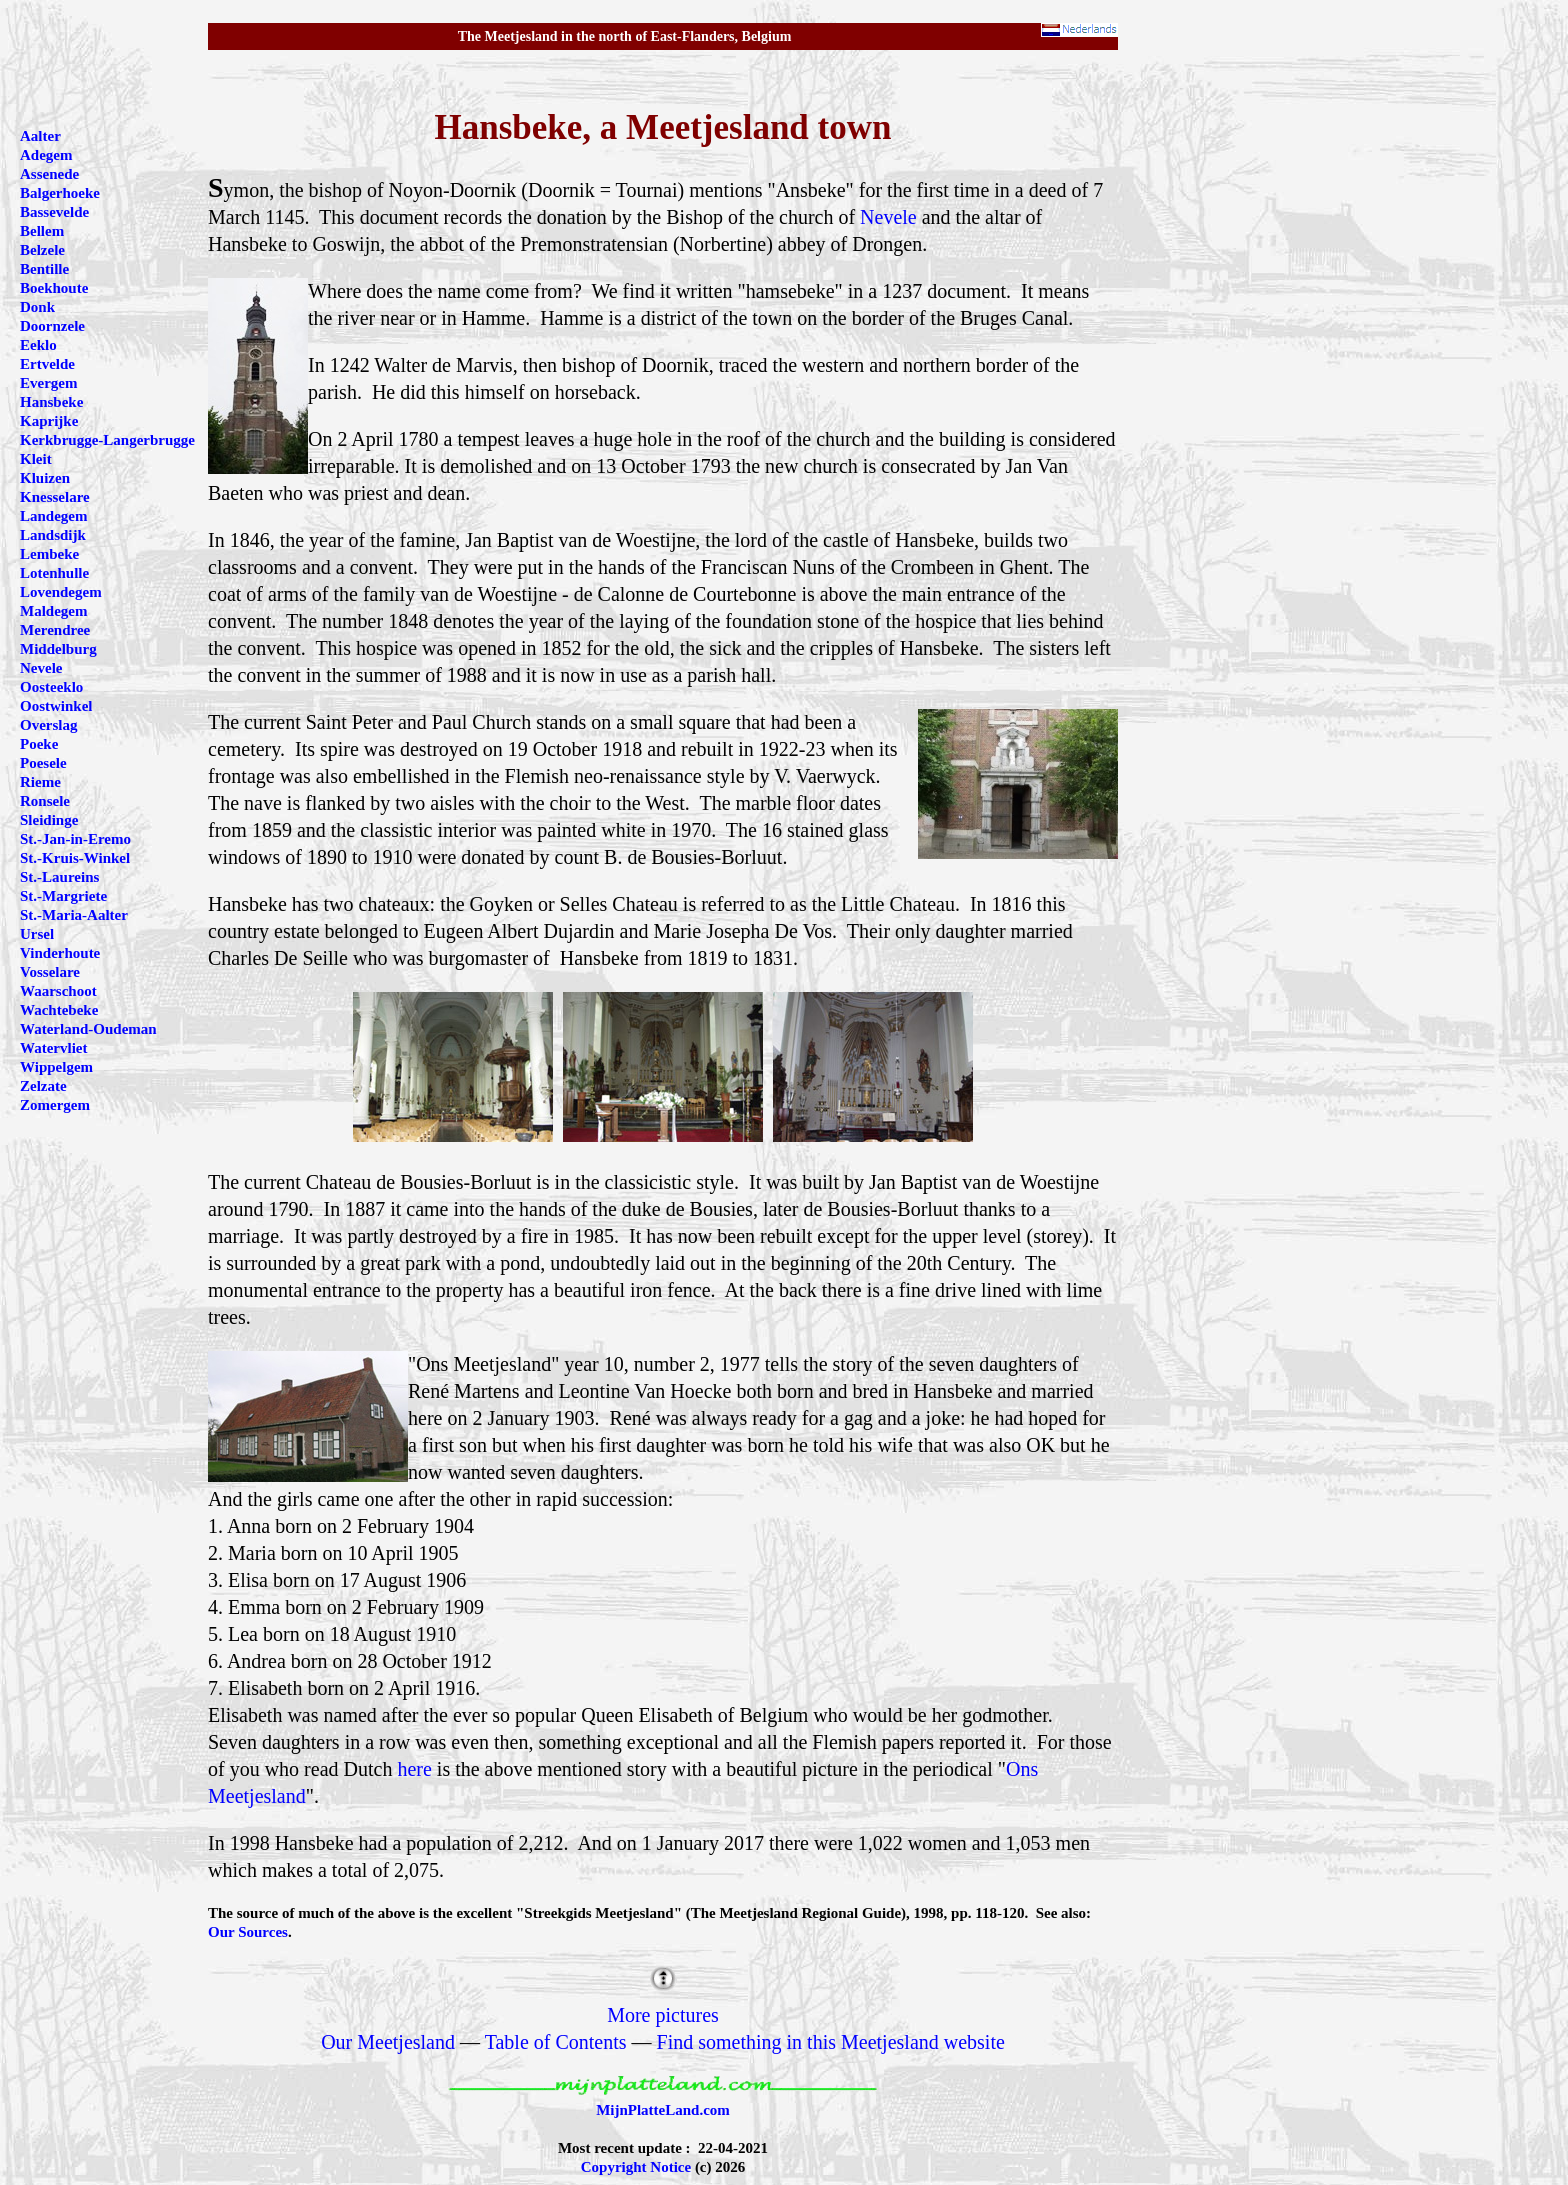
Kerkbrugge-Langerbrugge (107, 440)
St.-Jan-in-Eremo (75, 839)
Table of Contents (556, 2042)
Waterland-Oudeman (88, 1029)
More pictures (663, 2015)
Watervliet (53, 1048)
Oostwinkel (56, 706)
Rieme (40, 782)
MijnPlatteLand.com (663, 2110)
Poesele (43, 763)
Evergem (48, 383)
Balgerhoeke (60, 193)
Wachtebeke (59, 1010)
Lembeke (49, 554)
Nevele (888, 217)
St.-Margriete (63, 896)
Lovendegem (61, 592)
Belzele (42, 250)
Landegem (54, 516)
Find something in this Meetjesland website (831, 2042)
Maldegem (53, 611)
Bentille (44, 269)
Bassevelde (54, 212)
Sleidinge (49, 820)
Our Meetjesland (388, 2042)
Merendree (55, 630)
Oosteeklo (51, 687)
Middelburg (58, 649)
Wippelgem (56, 1067)
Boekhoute (54, 288)
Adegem (46, 155)
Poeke (39, 744)
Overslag (49, 725)
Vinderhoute (60, 953)
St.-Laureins (59, 877)
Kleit (36, 459)
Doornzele (52, 326)
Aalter (40, 136)
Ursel (37, 934)
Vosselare (50, 972)
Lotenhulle (54, 573)
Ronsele (45, 801)
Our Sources (248, 1932)
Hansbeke (51, 402)
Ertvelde (47, 364)
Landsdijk (53, 535)
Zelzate (43, 1086)
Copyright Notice (636, 2167)
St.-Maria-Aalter (74, 915)
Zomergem (55, 1105)
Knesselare (55, 497)
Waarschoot (58, 991)
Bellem (42, 231)
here (414, 1769)
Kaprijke (49, 421)
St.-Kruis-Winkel (75, 858)
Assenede (49, 174)
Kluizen (45, 478)
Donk (37, 307)
